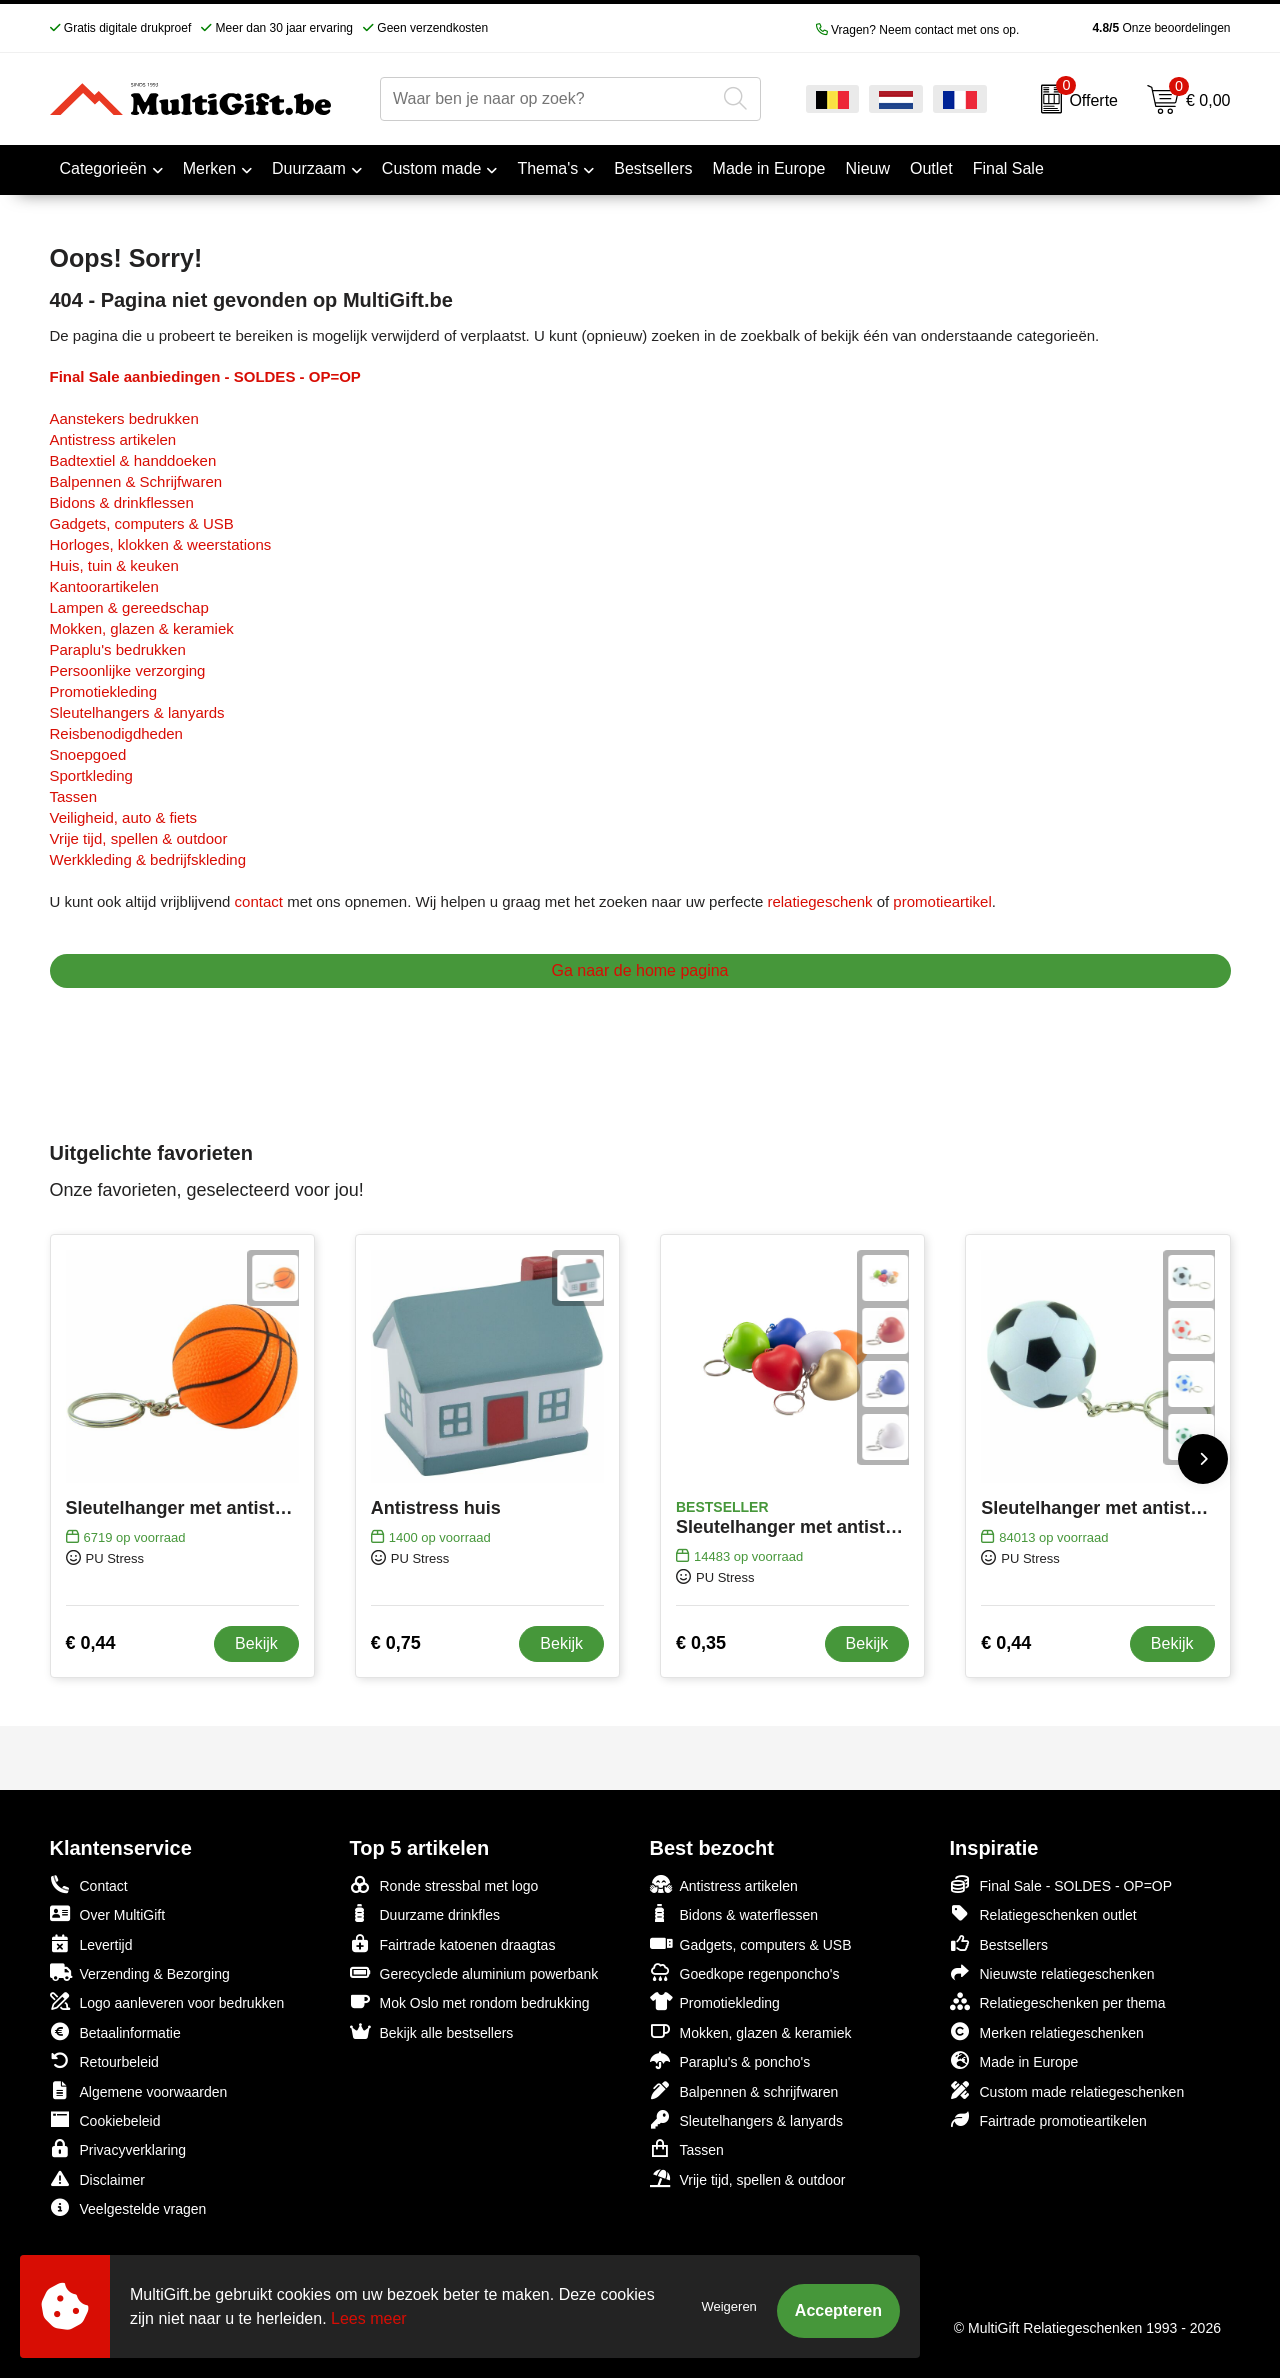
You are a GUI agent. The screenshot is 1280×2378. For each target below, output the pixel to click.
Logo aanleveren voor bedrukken (167, 2001)
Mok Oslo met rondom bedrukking (470, 2001)
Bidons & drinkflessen (122, 502)
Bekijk (256, 1643)
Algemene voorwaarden (139, 2090)
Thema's (547, 168)
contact (259, 901)
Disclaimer (97, 2178)
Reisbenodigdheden (116, 733)
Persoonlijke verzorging (128, 670)
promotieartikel (942, 901)
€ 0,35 (701, 1643)
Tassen (74, 796)
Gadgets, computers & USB (142, 523)
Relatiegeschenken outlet (1043, 1913)
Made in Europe (1014, 2060)
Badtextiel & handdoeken (133, 460)
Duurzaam (309, 168)
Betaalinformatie (115, 2031)
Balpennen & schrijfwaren (744, 2090)
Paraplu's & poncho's (730, 2060)
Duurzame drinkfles (425, 1913)
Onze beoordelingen (1129, 28)
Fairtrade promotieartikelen (1048, 2119)
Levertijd (91, 1943)
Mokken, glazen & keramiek (142, 628)
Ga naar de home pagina (639, 970)
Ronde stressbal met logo (444, 1884)
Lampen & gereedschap (129, 607)
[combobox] (548, 99)
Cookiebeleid (105, 2119)
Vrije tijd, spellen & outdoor (139, 838)
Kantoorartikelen (104, 586)
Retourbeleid (104, 2060)
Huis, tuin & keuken (114, 565)
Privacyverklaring (118, 2148)
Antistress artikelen (113, 439)
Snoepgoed (88, 754)
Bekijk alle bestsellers (432, 2031)
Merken (209, 168)
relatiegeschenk (819, 901)
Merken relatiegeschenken (1047, 2031)
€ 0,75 (396, 1643)
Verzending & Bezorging (140, 1972)
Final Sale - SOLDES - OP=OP (1061, 1884)
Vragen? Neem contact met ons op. (918, 30)
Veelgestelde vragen (128, 2207)
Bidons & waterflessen (734, 1913)
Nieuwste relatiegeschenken (1052, 1972)
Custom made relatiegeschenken (1067, 2090)
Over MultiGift (108, 1913)
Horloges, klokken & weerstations (161, 544)
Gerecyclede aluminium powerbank (474, 1972)
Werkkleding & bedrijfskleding (148, 859)
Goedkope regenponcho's (745, 1972)
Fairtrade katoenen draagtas (453, 1943)
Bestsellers (999, 1943)
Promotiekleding (104, 691)
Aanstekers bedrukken (124, 418)
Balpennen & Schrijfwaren (136, 481)
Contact (89, 1885)
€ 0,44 (91, 1643)
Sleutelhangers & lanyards (137, 712)
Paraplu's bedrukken (118, 649)
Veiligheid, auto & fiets (124, 817)
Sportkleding (91, 775)
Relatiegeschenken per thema (1058, 2001)
